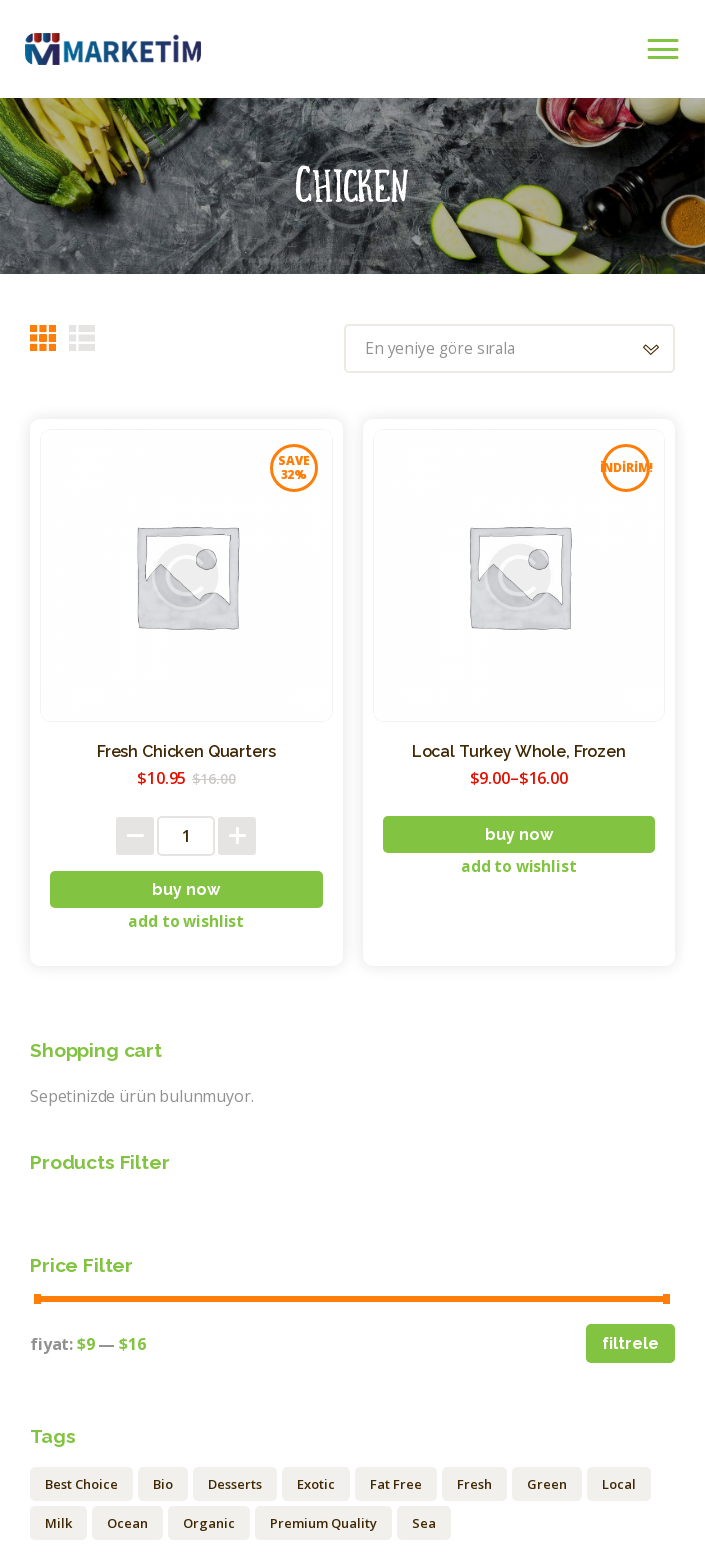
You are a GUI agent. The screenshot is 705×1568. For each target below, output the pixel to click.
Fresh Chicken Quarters (186, 752)
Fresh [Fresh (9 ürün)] (474, 1486)
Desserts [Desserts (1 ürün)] (235, 1486)
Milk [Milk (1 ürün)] (58, 1525)
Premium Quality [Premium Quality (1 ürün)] (323, 1525)
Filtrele (630, 1345)
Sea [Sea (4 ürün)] (424, 1525)
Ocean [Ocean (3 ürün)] (127, 1525)
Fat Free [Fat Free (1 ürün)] (396, 1486)
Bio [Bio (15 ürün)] (163, 1486)
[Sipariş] (502, 349)
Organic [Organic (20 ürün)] (209, 1525)
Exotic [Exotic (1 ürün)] (316, 1486)
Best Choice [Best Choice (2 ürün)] (81, 1486)
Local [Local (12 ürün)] (619, 1486)
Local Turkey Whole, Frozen (519, 752)
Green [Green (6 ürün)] (547, 1486)
